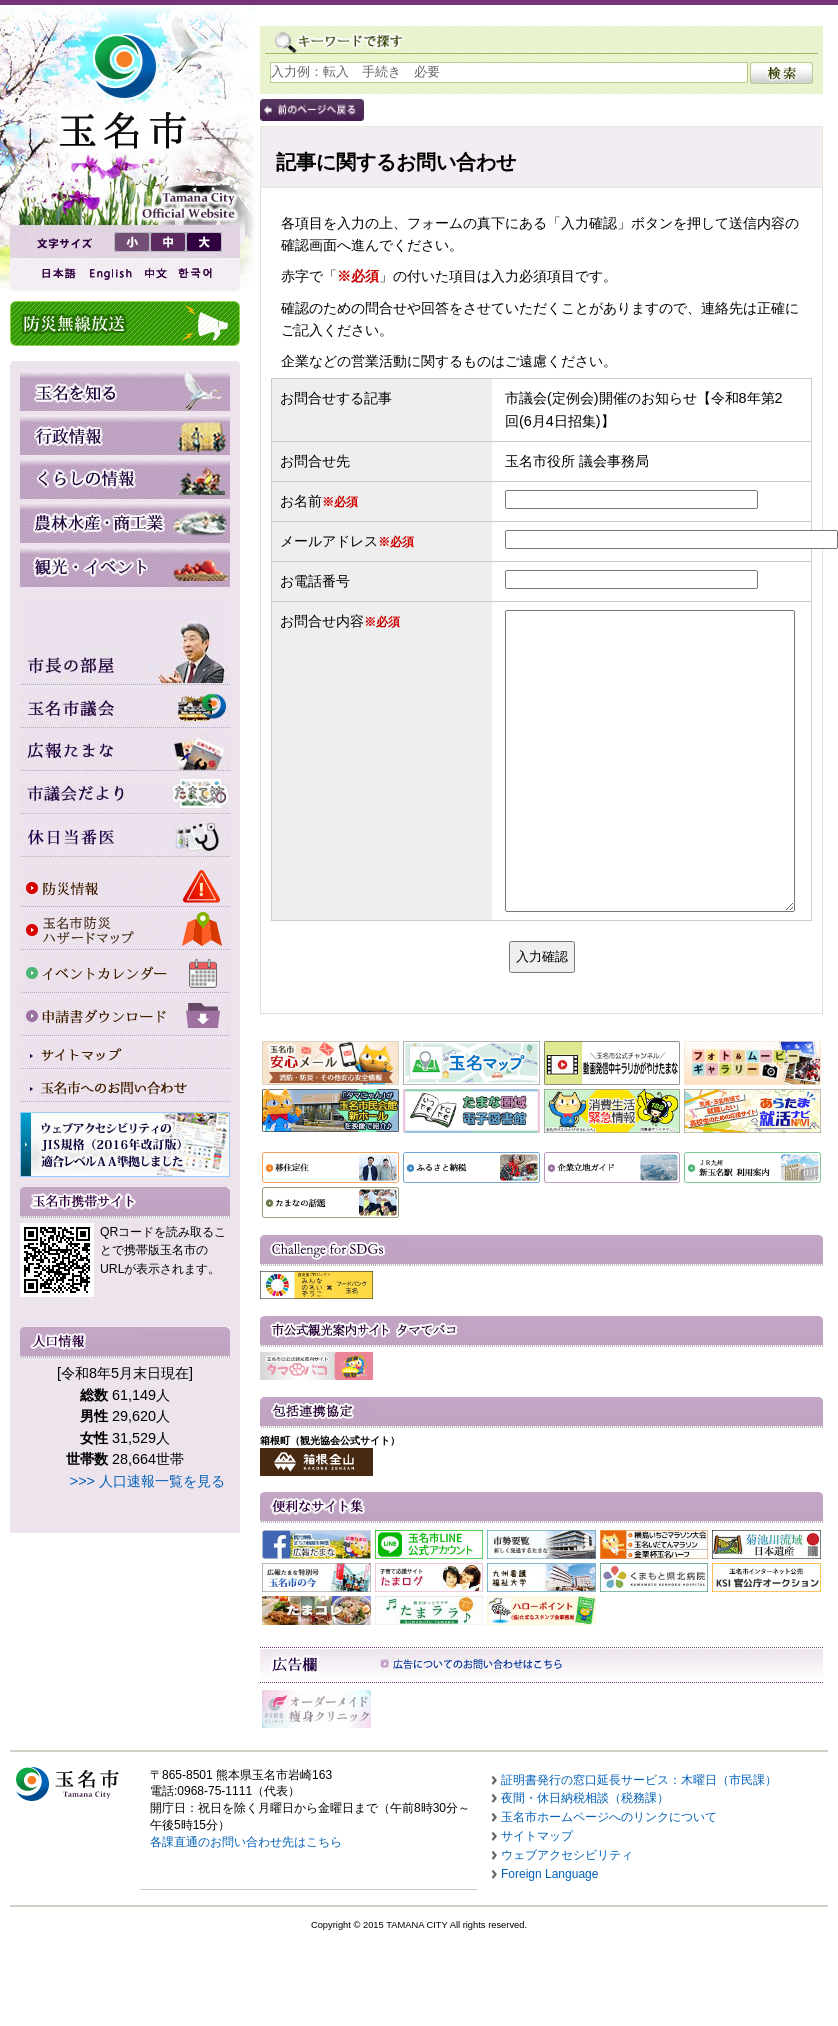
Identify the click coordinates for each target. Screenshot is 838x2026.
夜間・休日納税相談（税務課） (585, 1798)
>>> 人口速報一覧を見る (147, 1481)
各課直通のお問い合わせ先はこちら (246, 1842)
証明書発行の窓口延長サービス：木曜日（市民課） (639, 1780)
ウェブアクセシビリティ (567, 1855)
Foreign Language (549, 1874)
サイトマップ (537, 1836)
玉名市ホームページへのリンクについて (609, 1817)
